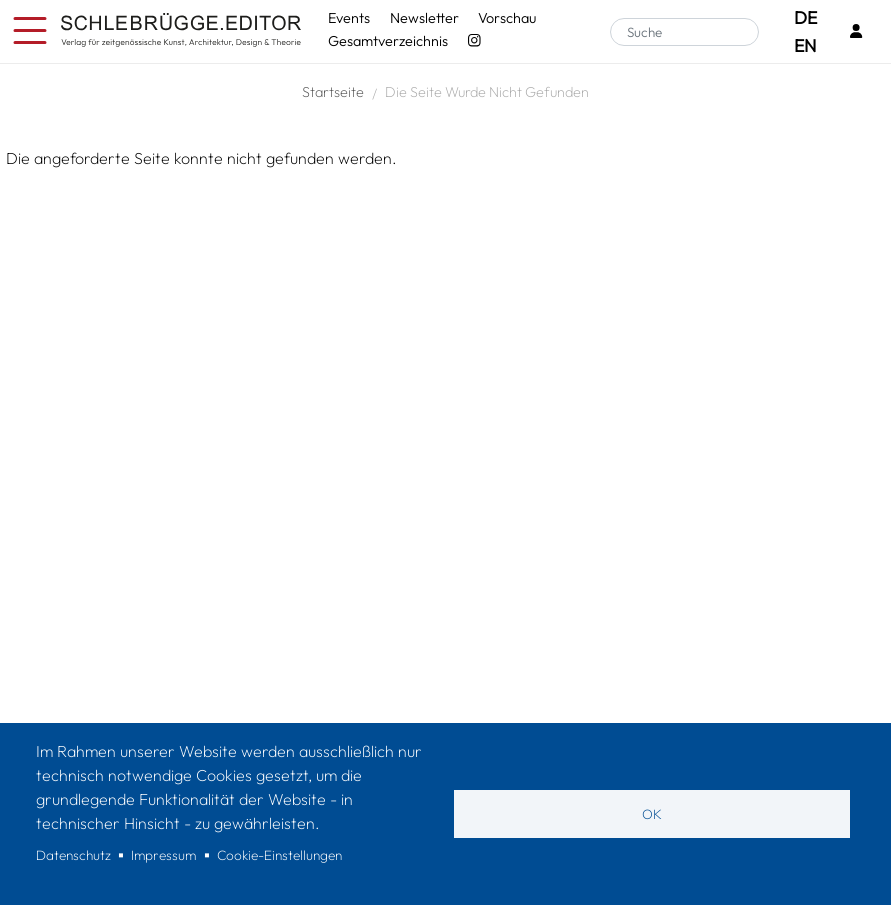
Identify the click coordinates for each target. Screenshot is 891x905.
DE (805, 17)
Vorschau (507, 18)
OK (652, 814)
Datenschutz (73, 855)
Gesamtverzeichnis (388, 41)
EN (805, 45)
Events (349, 18)
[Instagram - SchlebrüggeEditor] (474, 41)
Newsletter (424, 18)
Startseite (333, 92)
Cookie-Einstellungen (279, 855)
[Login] (856, 32)
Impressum (163, 855)
